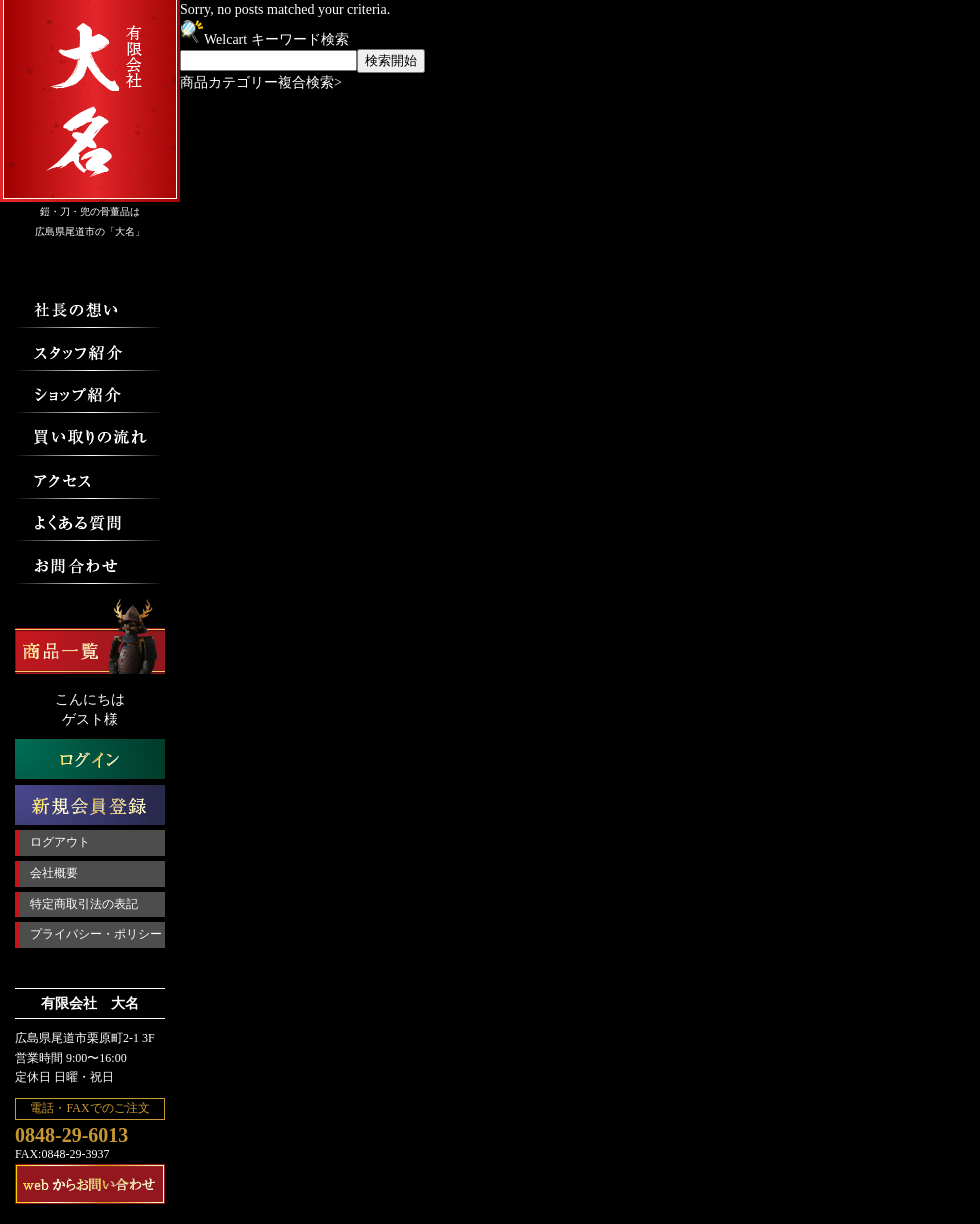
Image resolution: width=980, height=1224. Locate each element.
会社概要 (54, 873)
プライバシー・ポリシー (96, 934)
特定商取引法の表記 (84, 904)
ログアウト (60, 842)
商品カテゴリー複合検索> (261, 82)
